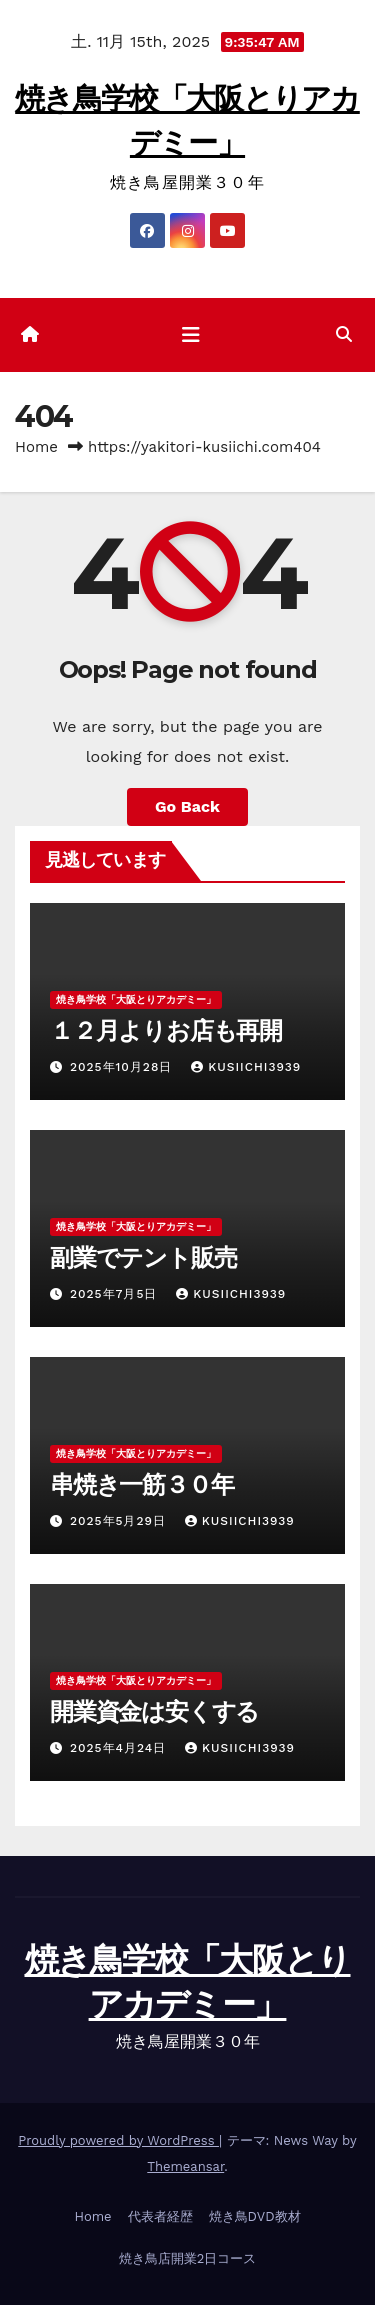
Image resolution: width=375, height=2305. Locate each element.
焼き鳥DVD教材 (255, 2216)
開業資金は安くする (154, 1711)
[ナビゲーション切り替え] (191, 335)
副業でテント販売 (143, 1257)
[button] (344, 334)
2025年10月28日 (123, 1067)
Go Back (187, 806)
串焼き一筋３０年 (141, 1484)
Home (36, 447)
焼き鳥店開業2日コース (188, 2258)
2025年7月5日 (116, 1294)
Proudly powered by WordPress (118, 2140)
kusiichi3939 (246, 1067)
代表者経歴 (160, 2216)
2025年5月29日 (120, 1521)
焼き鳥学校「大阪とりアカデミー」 (136, 999)
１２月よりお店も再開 (166, 1030)
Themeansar (185, 2166)
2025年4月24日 (120, 1748)
